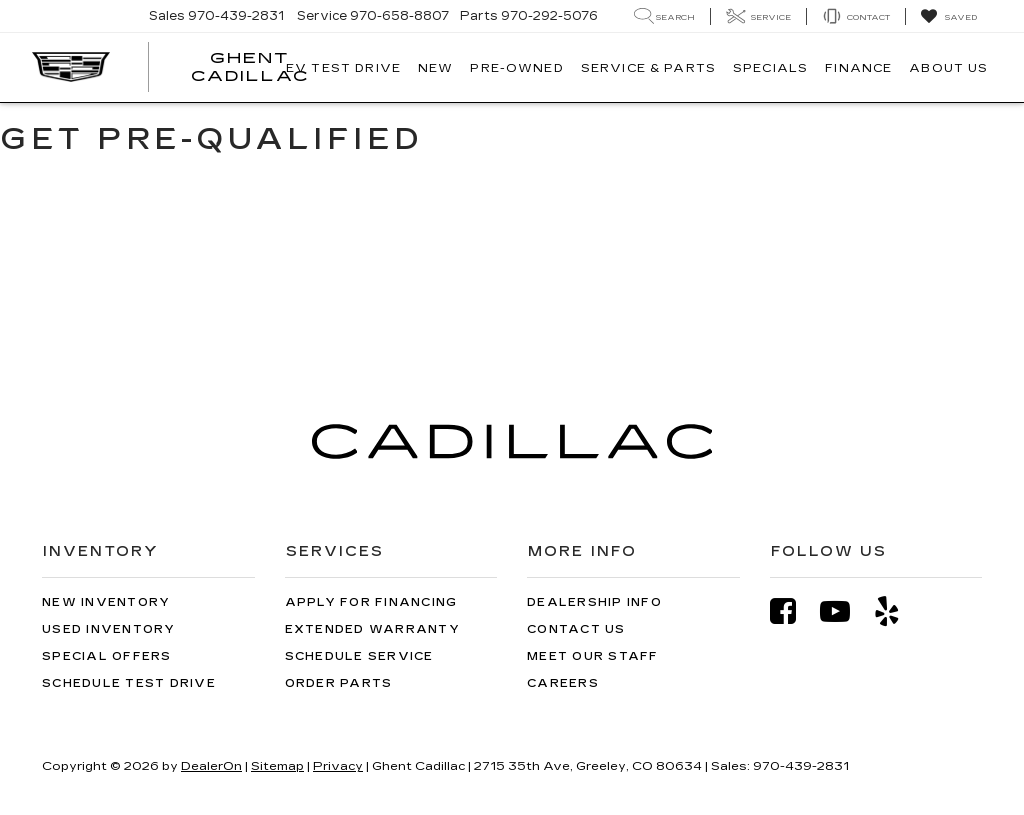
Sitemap (277, 766)
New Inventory (106, 602)
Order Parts (339, 683)
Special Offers (107, 656)
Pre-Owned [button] (516, 68)
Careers (563, 683)
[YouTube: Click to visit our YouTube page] (845, 611)
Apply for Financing (371, 602)
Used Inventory (109, 629)
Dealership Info (594, 602)
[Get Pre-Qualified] (512, 241)
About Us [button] (948, 68)
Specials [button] (770, 68)
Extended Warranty (372, 629)
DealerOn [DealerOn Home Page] (211, 766)
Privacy (338, 766)
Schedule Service (359, 656)
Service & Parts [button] (648, 68)
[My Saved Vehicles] (948, 17)
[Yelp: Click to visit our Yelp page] (897, 611)
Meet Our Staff (593, 656)
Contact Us (576, 629)
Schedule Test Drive (129, 683)
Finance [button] (858, 68)
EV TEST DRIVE (343, 68)
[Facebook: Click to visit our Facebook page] (793, 611)
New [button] (435, 68)
